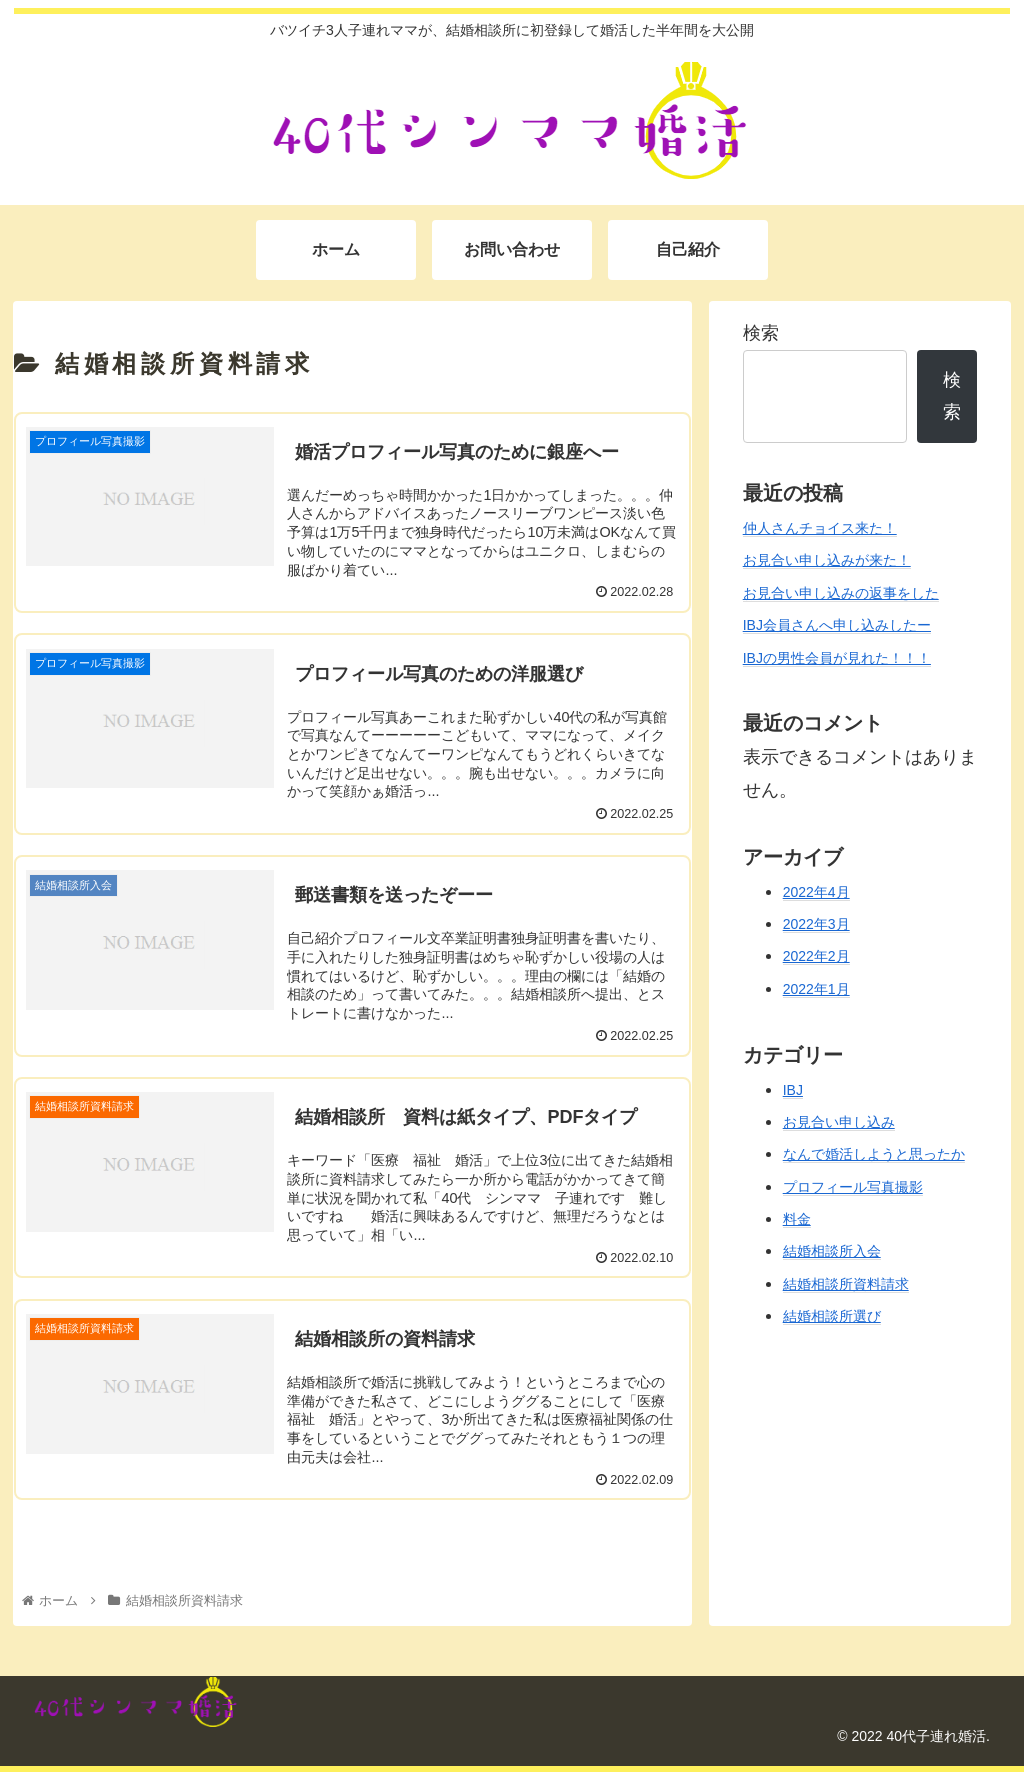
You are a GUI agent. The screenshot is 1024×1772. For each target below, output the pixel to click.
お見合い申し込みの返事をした (841, 593)
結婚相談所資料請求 (846, 1284)
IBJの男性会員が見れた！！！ (837, 658)
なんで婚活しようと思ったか (874, 1154)
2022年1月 (816, 989)
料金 (797, 1219)
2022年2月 (816, 956)
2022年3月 (816, 924)
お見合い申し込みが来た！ (827, 560)
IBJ (793, 1090)
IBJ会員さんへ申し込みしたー (837, 625)
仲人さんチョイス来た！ (820, 528)
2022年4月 (816, 892)
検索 (761, 333)
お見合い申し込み (839, 1122)
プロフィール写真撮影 (853, 1187)
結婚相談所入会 (832, 1251)
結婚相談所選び (832, 1316)
